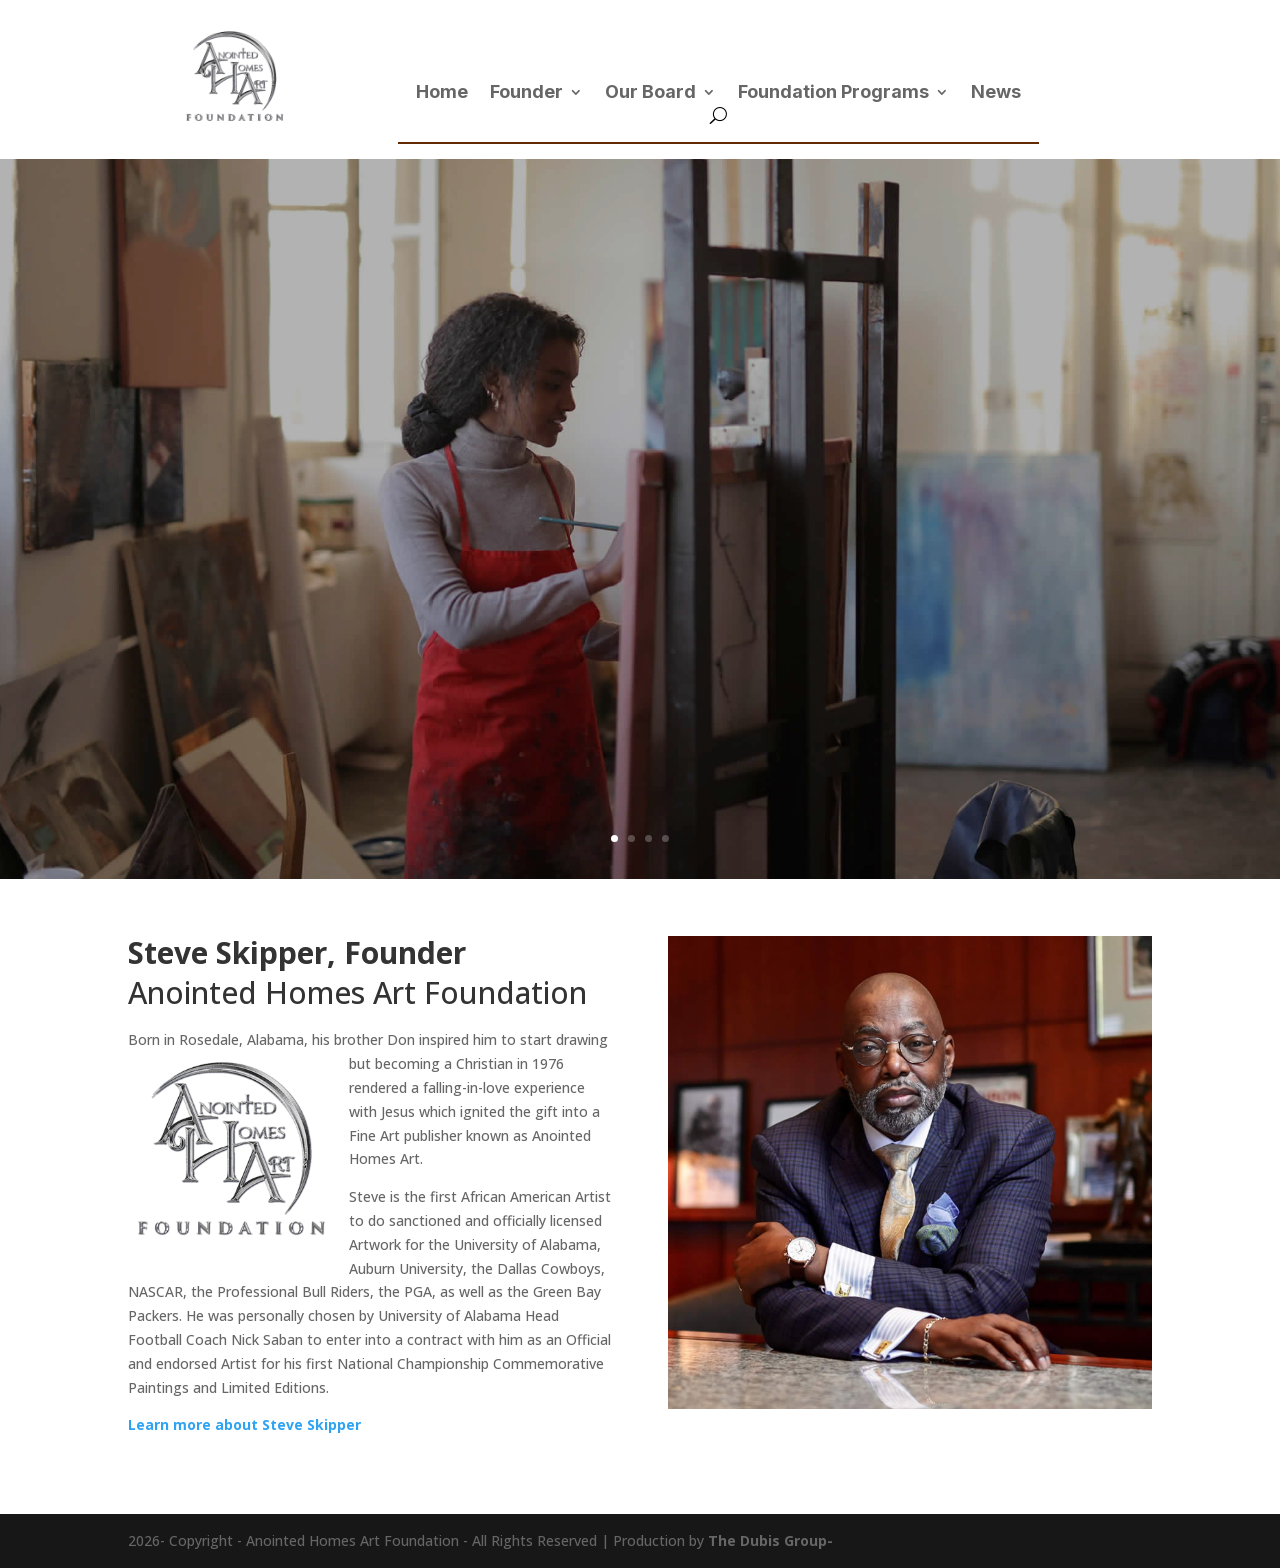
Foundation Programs (833, 93)
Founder (526, 93)
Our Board (650, 93)
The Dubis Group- (770, 1540)
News (996, 93)
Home (442, 93)
